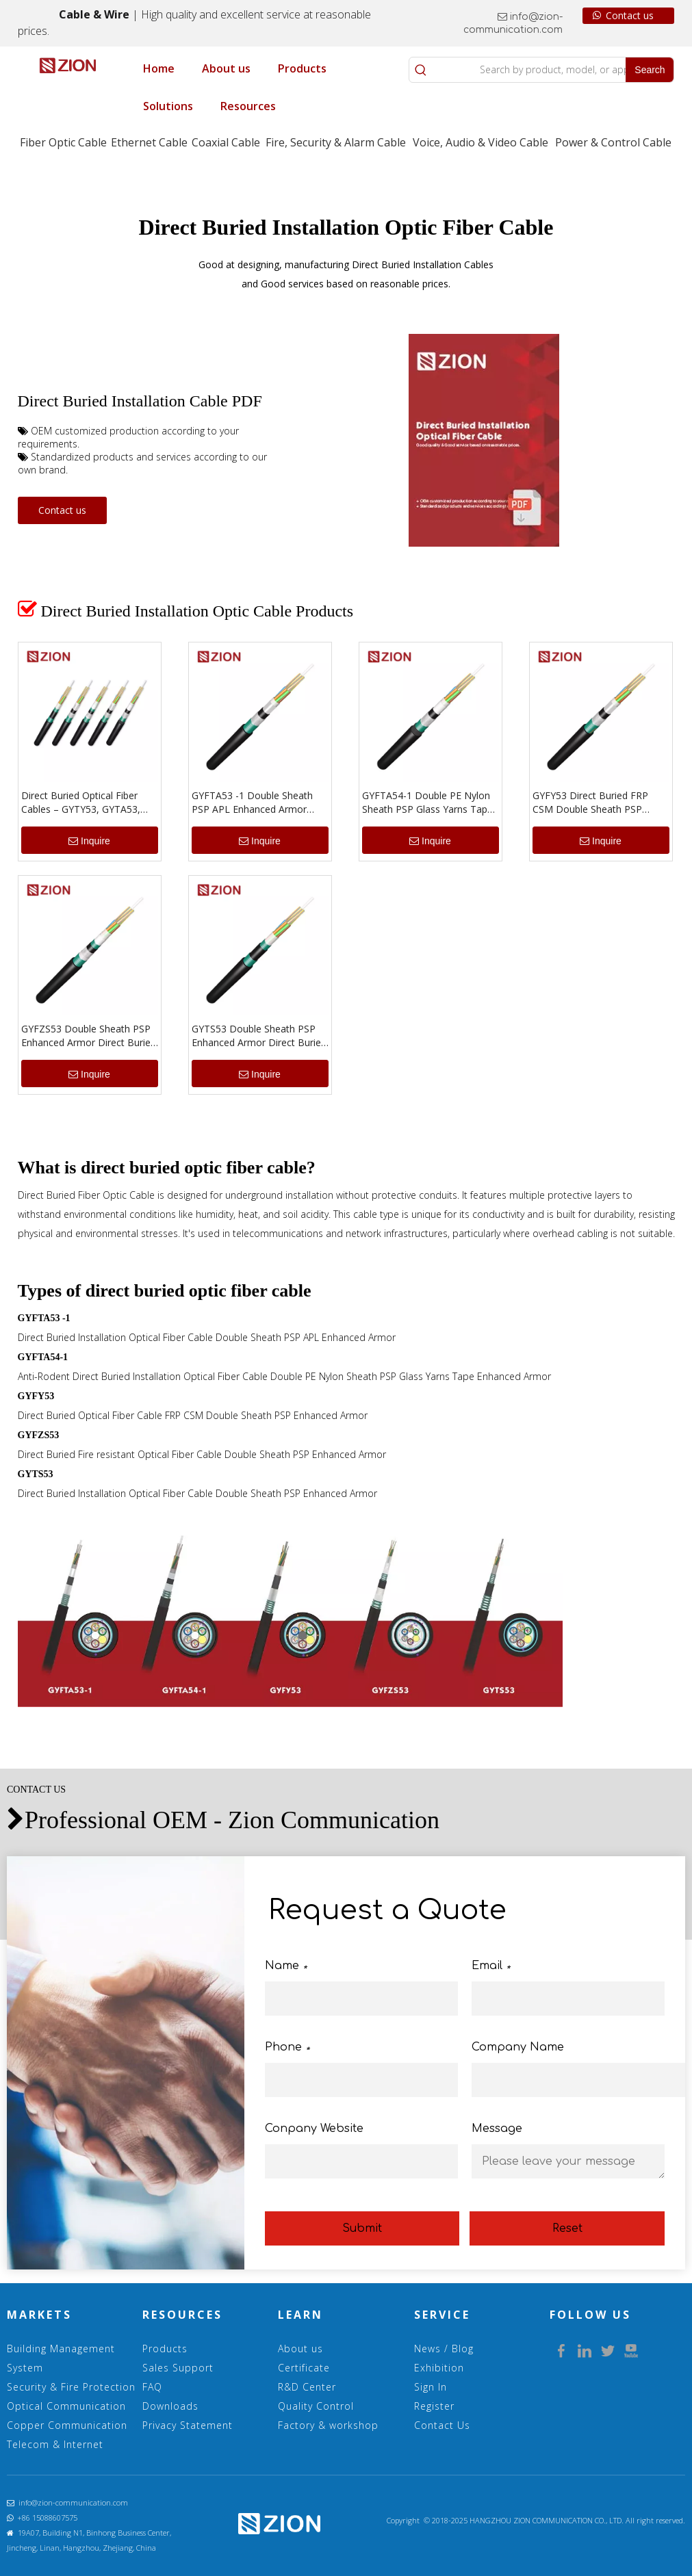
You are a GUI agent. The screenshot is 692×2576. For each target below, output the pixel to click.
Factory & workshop (328, 2425)
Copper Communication (67, 2425)
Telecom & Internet (55, 2444)
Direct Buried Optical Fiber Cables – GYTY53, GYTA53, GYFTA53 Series (80, 802)
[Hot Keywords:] (650, 69)
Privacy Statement (187, 2425)
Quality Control (316, 2405)
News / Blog (444, 2348)
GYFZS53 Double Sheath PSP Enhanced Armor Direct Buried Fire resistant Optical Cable (88, 1036)
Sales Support (178, 2367)
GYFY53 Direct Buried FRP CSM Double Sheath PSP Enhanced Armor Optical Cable (600, 802)
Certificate (304, 2367)
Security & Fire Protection (71, 2386)
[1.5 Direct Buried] (290, 1616)
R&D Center (307, 2386)
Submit (362, 2228)
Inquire (89, 840)
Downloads (170, 2405)
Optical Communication (66, 2405)
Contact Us (442, 2425)
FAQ (152, 2386)
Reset (567, 2228)
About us (300, 2348)
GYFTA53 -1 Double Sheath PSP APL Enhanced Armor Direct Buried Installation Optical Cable (252, 802)
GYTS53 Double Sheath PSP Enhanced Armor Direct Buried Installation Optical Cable (259, 1036)
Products (165, 2348)
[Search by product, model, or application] (529, 69)
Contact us (623, 16)
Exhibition (439, 2367)
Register (434, 2405)
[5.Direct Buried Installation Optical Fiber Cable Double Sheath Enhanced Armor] (484, 440)
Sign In (430, 2386)
